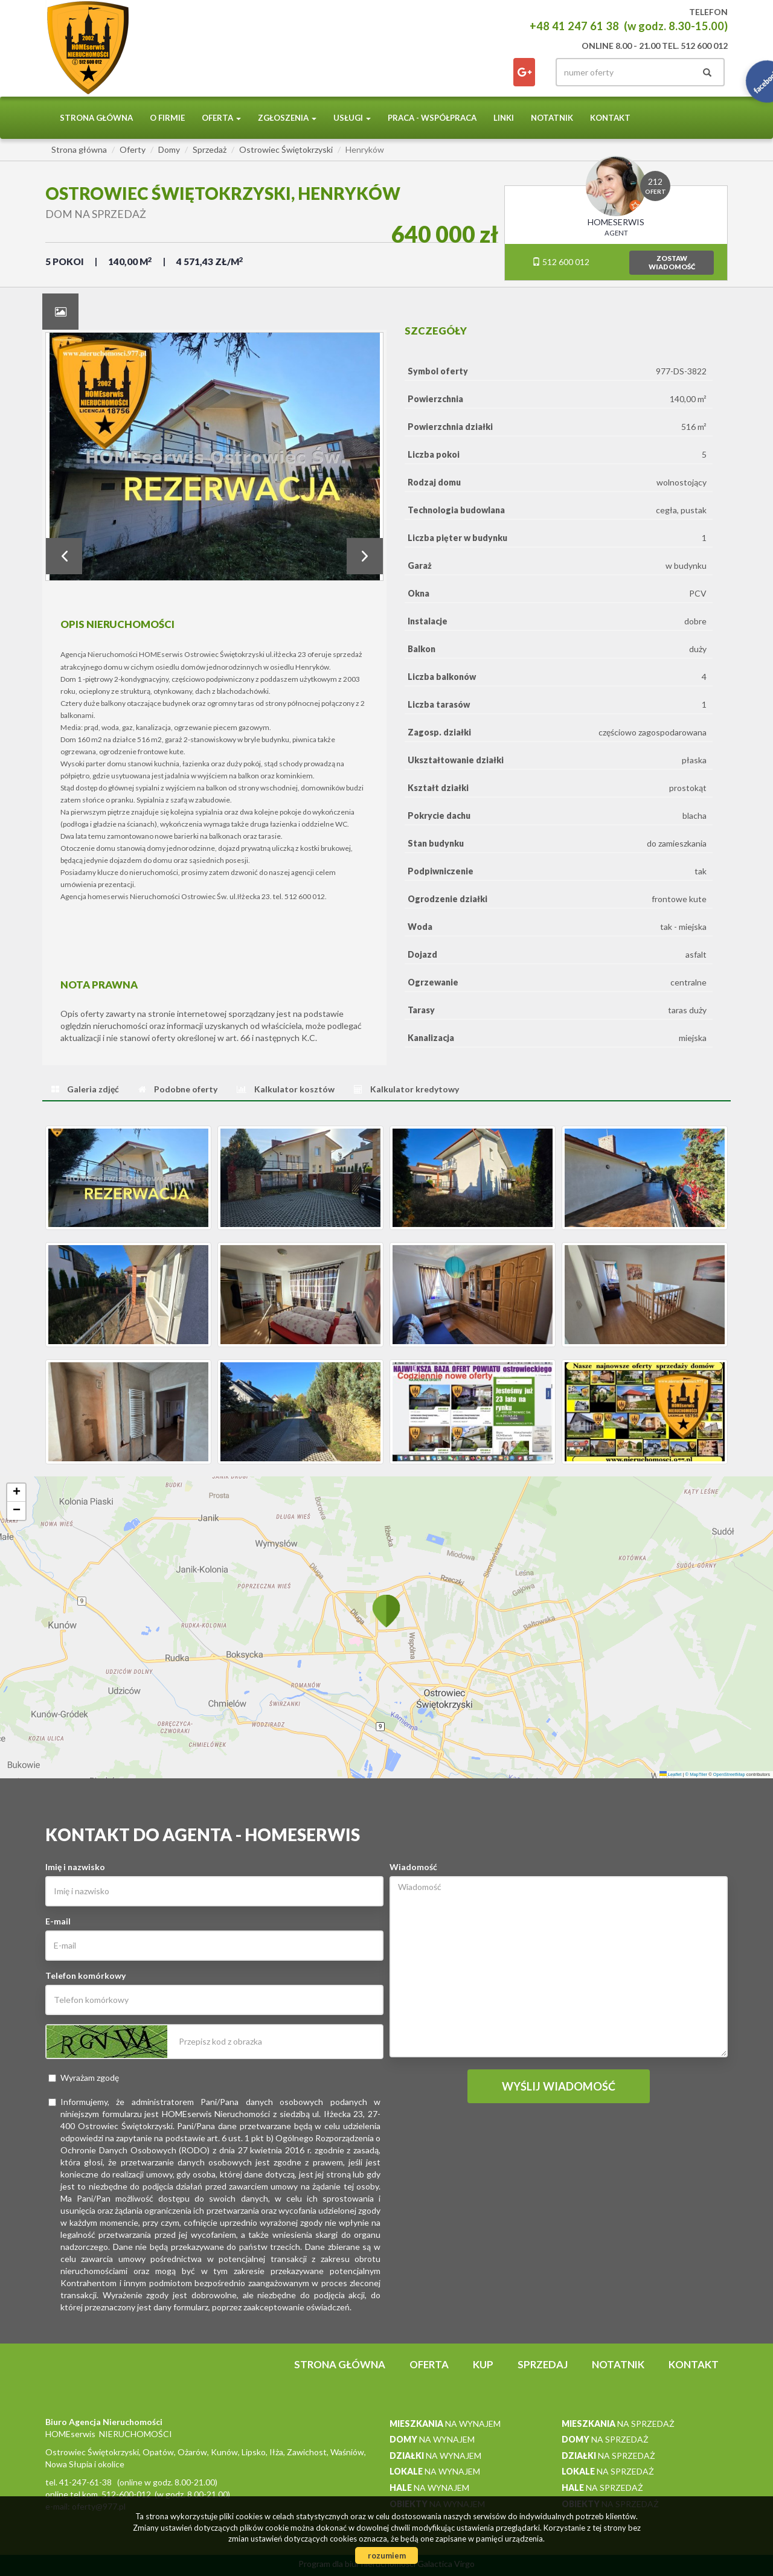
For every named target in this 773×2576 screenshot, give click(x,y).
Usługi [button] (352, 118)
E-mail (58, 1921)
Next (365, 556)
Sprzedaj (543, 2364)
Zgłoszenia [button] (287, 118)
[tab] (60, 311)
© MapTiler (696, 1774)
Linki (503, 118)
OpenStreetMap (729, 1774)
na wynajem (445, 2423)
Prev (64, 556)
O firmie (167, 118)
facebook (524, 72)
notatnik (552, 118)
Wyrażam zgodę (83, 2077)
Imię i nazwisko (75, 1867)
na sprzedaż (618, 2423)
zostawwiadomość (672, 262)
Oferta (429, 2364)
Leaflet (670, 1774)
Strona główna (96, 118)
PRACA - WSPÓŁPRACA (432, 118)
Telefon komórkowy (85, 1975)
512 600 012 (560, 262)
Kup (483, 2364)
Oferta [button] (221, 118)
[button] (386, 1610)
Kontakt (610, 118)
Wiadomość (413, 1867)
